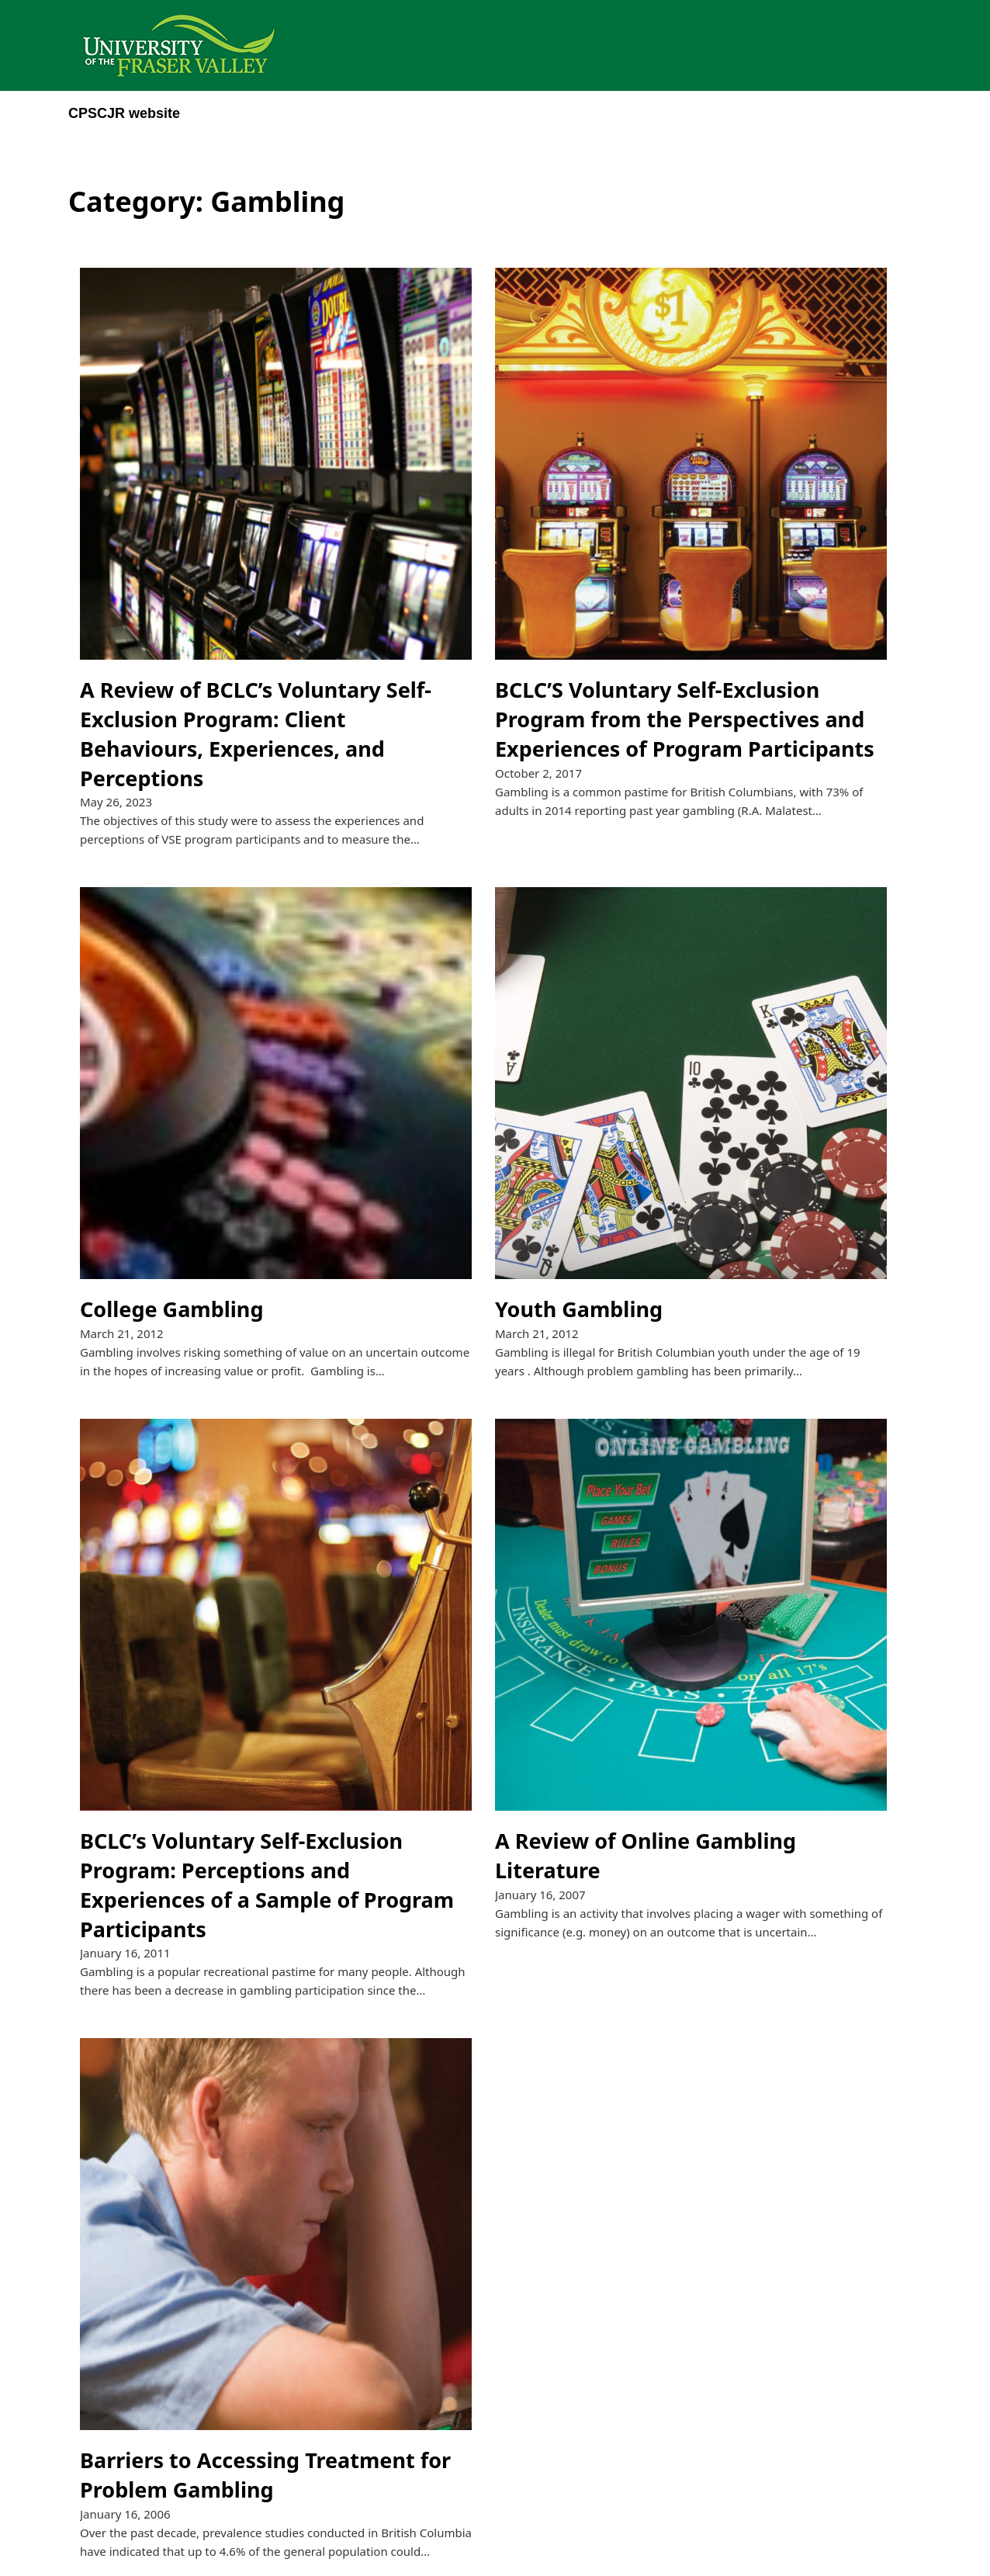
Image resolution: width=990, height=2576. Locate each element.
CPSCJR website (124, 113)
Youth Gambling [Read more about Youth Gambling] (579, 1309)
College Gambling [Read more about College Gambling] (171, 1309)
